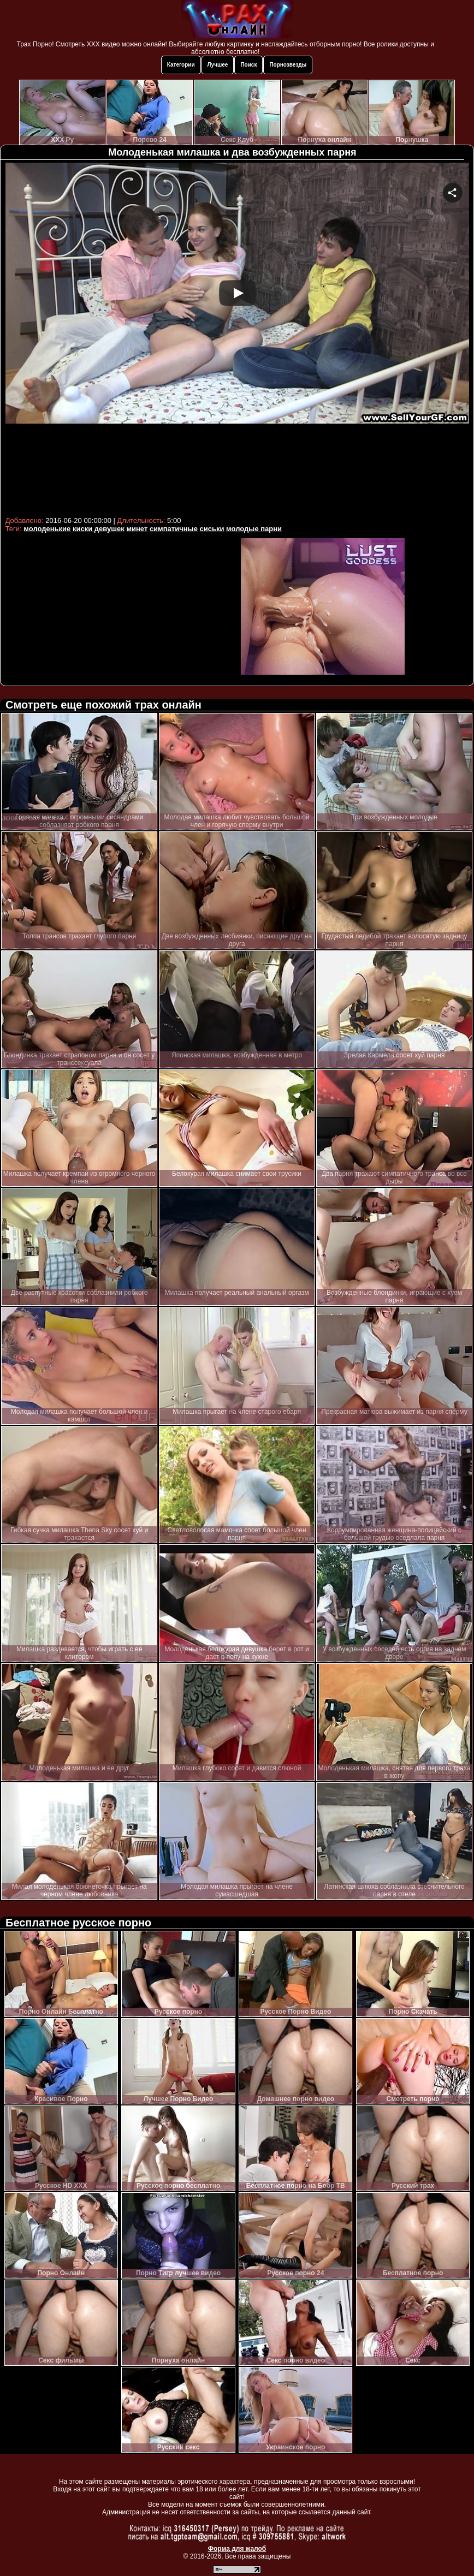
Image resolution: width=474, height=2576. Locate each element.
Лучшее (218, 65)
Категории (181, 65)
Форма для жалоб (237, 2549)
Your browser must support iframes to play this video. (237, 338)
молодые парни (254, 529)
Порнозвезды (287, 65)
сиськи (212, 529)
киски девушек (99, 529)
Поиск (248, 65)
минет (136, 529)
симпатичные (174, 529)
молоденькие (46, 529)
